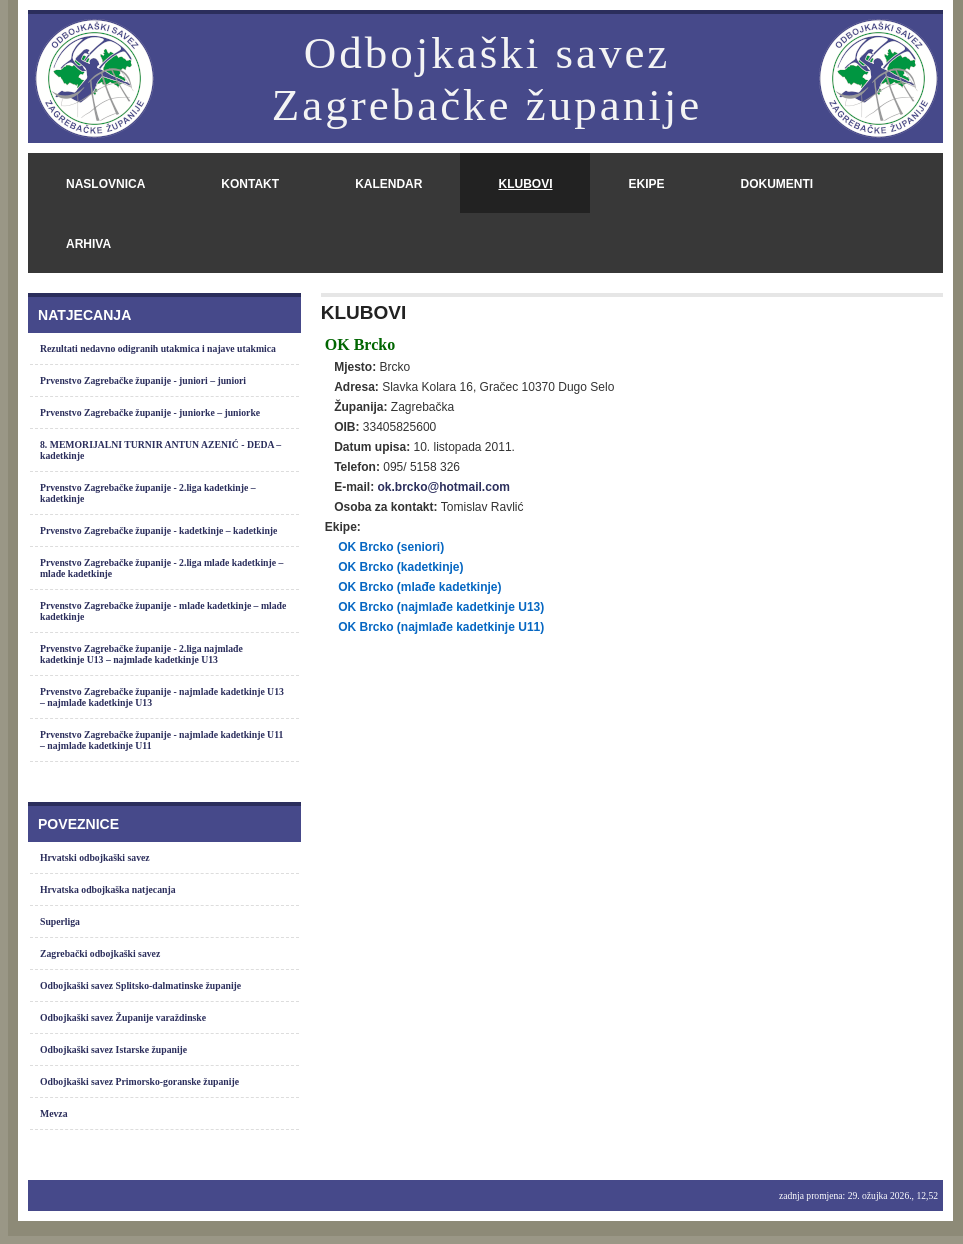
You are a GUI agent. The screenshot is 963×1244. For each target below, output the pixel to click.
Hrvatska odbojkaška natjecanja (108, 889)
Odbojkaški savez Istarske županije (113, 1049)
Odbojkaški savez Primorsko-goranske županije (139, 1081)
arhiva (88, 244)
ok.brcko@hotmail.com (443, 487)
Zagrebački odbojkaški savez (100, 953)
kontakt (250, 184)
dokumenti (776, 184)
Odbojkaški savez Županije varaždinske (123, 1017)
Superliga (60, 921)
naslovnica (105, 184)
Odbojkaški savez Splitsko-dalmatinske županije (140, 985)
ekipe (646, 184)
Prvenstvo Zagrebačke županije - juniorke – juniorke (150, 412)
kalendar (388, 184)
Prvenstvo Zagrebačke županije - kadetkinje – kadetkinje (158, 530)
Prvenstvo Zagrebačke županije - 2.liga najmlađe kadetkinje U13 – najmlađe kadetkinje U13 (141, 654)
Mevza (54, 1113)
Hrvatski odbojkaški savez (95, 857)
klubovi (525, 184)
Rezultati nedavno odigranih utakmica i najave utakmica (158, 348)
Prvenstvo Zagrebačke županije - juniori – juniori (143, 380)
